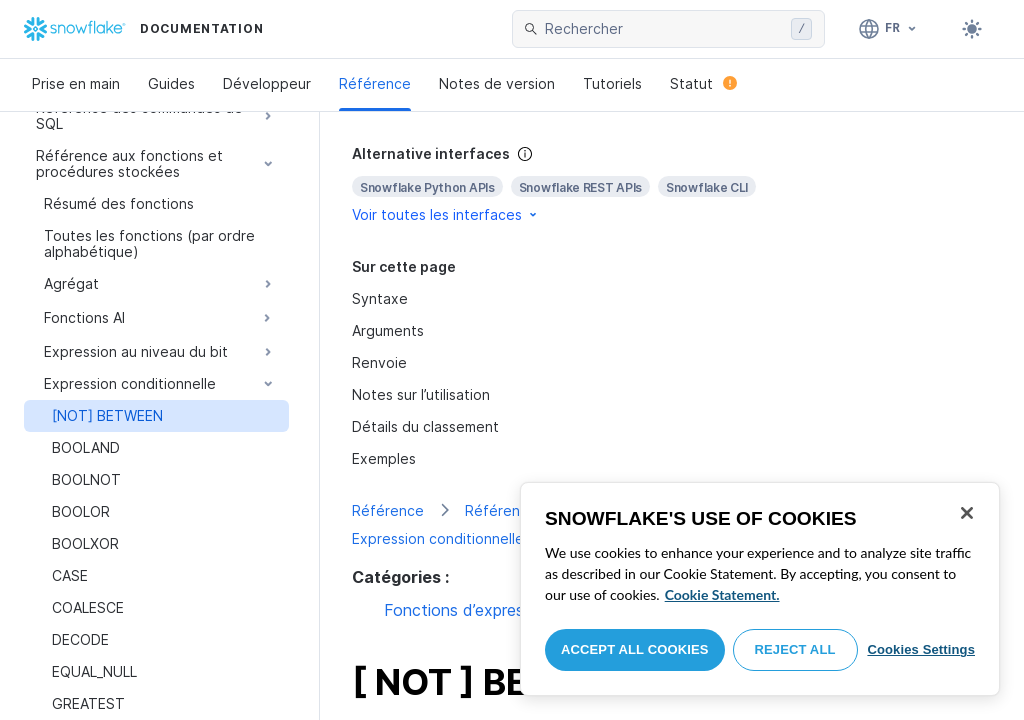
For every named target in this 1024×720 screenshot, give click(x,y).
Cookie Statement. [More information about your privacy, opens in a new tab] (722, 594)
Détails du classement (425, 426)
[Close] (967, 513)
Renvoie (379, 362)
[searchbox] (664, 29)
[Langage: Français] (888, 29)
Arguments (388, 330)
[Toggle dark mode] (972, 29)
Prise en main (76, 83)
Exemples (384, 458)
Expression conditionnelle (438, 538)
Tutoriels (612, 83)
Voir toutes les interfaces (446, 214)
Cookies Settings (921, 649)
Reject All (795, 649)
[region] (760, 589)
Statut (703, 83)
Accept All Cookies (635, 649)
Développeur (267, 83)
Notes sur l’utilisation (421, 394)
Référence (375, 83)
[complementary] (672, 184)
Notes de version (497, 83)
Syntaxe (380, 298)
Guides (171, 83)
